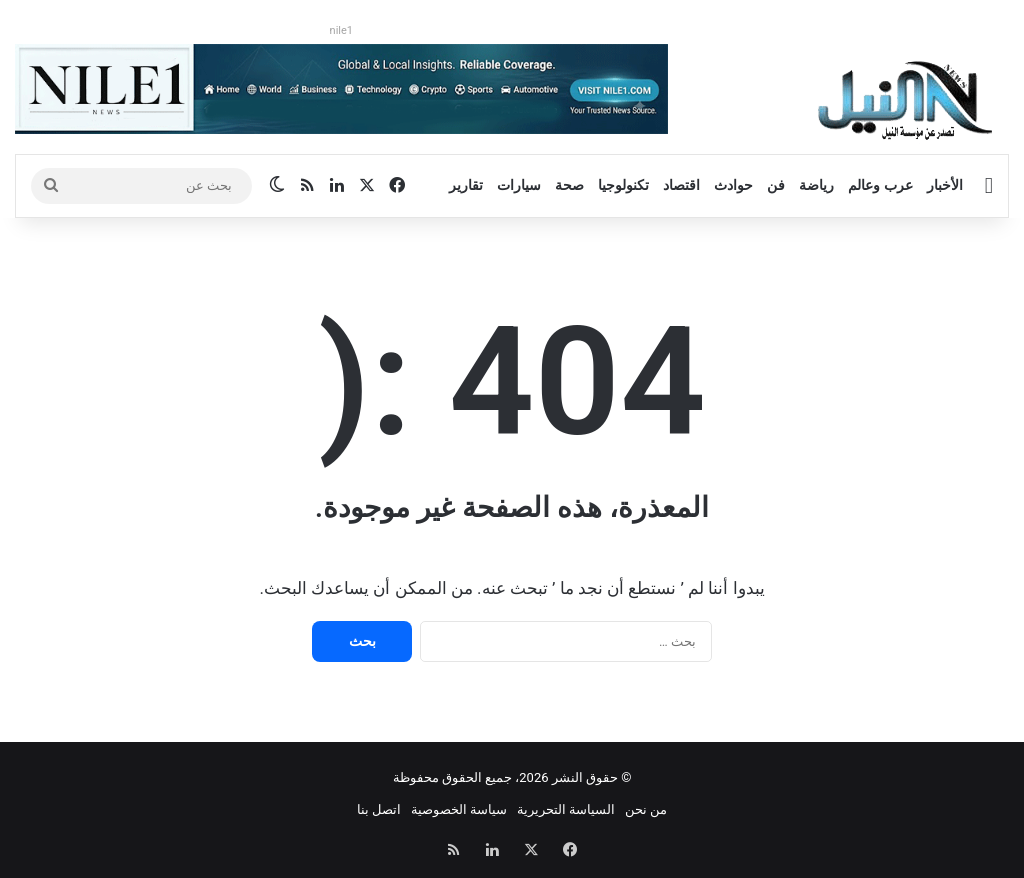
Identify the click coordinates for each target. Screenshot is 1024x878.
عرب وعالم (880, 185)
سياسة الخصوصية (459, 809)
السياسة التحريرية (566, 809)
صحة (569, 185)
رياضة (816, 185)
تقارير (466, 185)
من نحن (646, 809)
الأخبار (945, 185)
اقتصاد (681, 185)
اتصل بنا (379, 809)
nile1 (341, 30)
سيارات (519, 185)
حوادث (733, 185)
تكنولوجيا (623, 185)
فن (776, 185)
